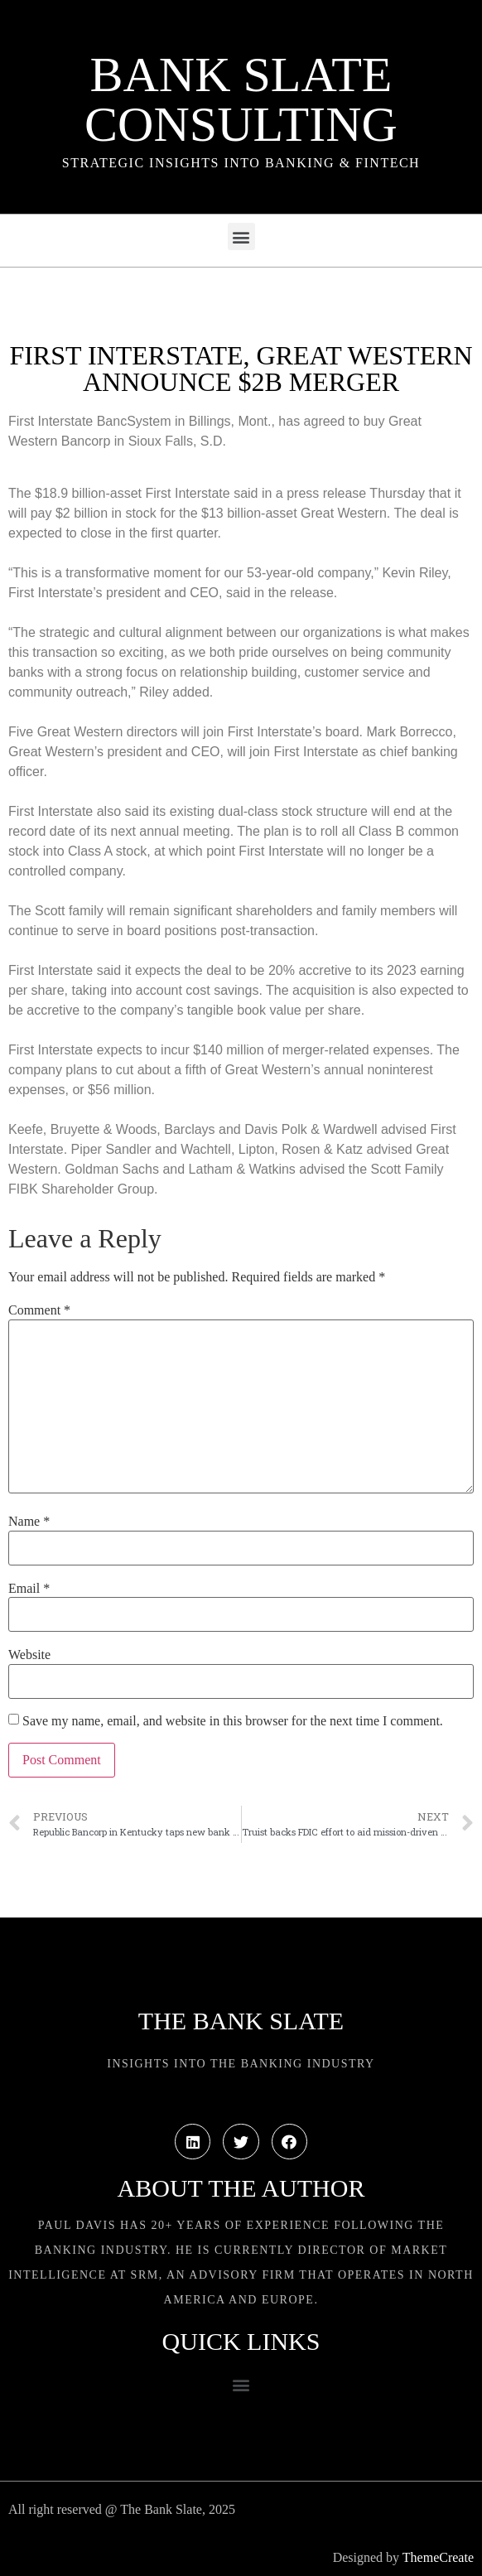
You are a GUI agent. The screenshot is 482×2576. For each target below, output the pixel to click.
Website (29, 1655)
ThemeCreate (438, 2557)
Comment (39, 1310)
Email (29, 1588)
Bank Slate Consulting (241, 99)
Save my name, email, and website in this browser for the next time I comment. (232, 1721)
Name (29, 1521)
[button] (241, 236)
